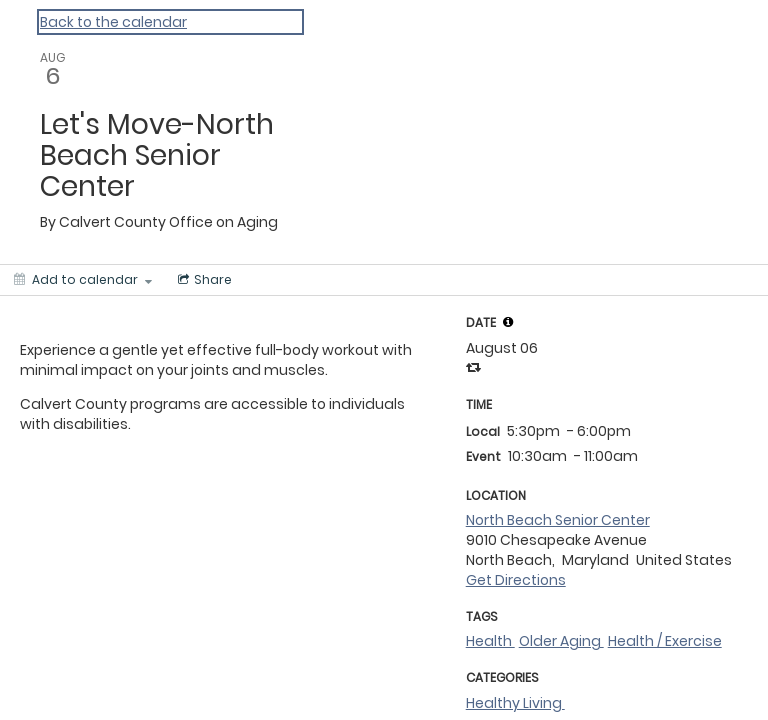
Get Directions (516, 580)
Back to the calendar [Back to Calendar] (113, 22)
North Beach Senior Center (558, 520)
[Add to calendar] (83, 280)
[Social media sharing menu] (203, 280)
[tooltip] (508, 322)
